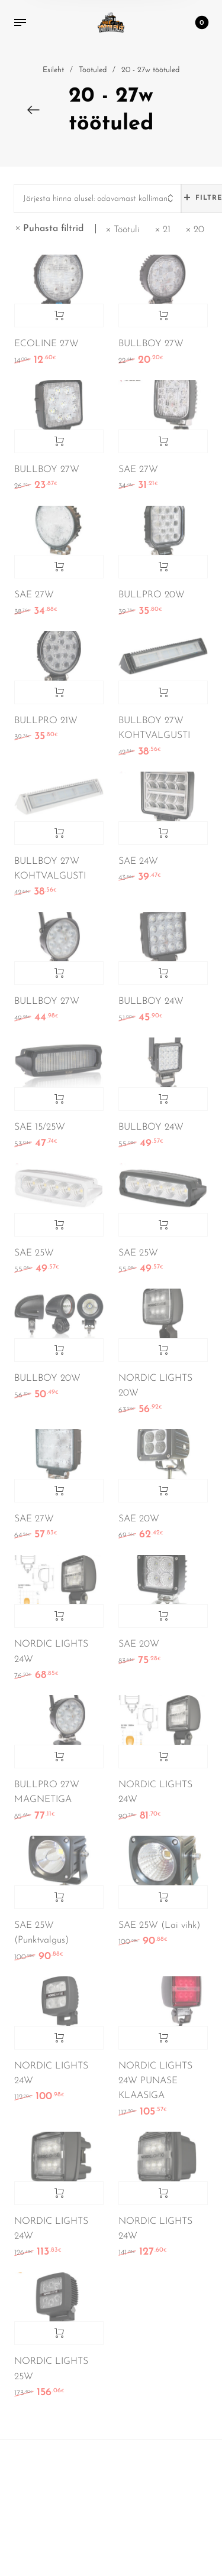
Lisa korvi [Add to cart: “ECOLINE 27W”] (59, 315)
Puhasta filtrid (53, 228)
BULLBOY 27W (151, 344)
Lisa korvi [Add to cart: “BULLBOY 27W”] (163, 315)
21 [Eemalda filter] (166, 230)
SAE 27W (138, 469)
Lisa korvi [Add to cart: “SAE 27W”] (163, 441)
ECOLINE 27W (46, 344)
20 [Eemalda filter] (199, 230)
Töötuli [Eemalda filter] (127, 230)
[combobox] (97, 199)
